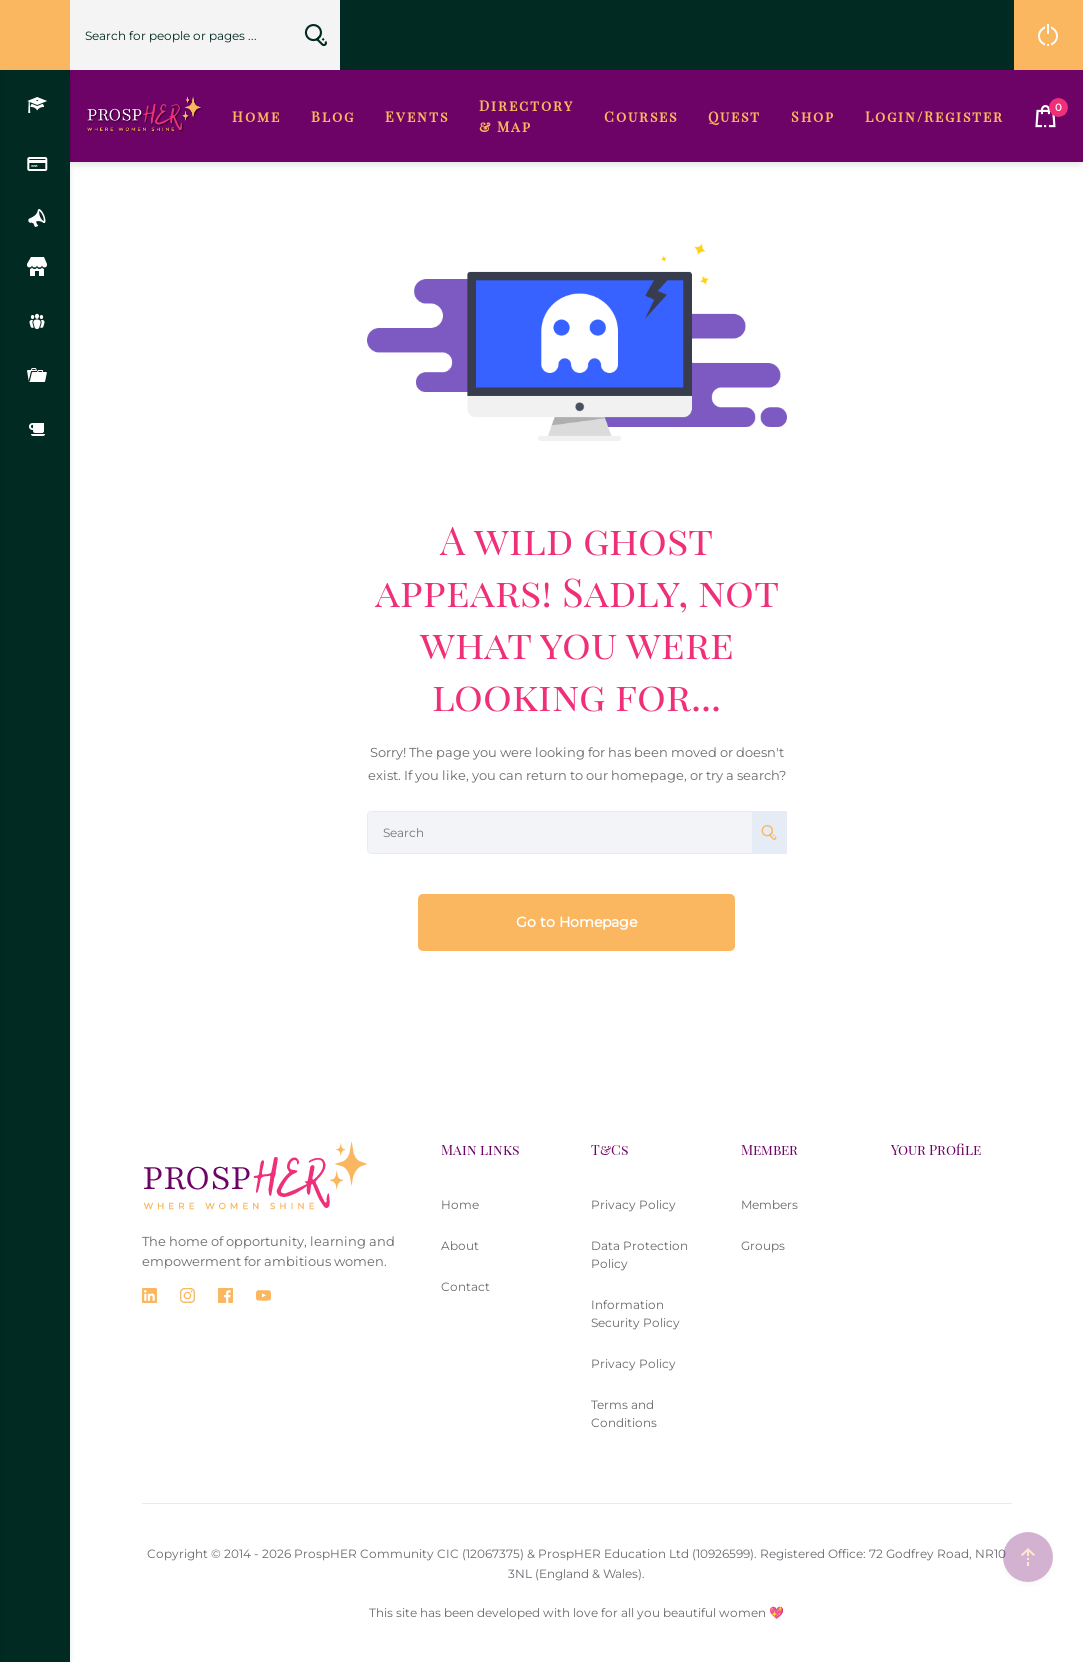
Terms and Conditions (624, 1413)
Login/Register (934, 116)
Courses (641, 116)
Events (417, 116)
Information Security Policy (635, 1313)
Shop (813, 116)
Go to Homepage (576, 922)
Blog (333, 116)
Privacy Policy (633, 1204)
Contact (465, 1286)
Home (256, 116)
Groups (763, 1245)
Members (769, 1204)
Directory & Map (526, 116)
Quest (734, 116)
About (460, 1245)
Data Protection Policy (639, 1254)
